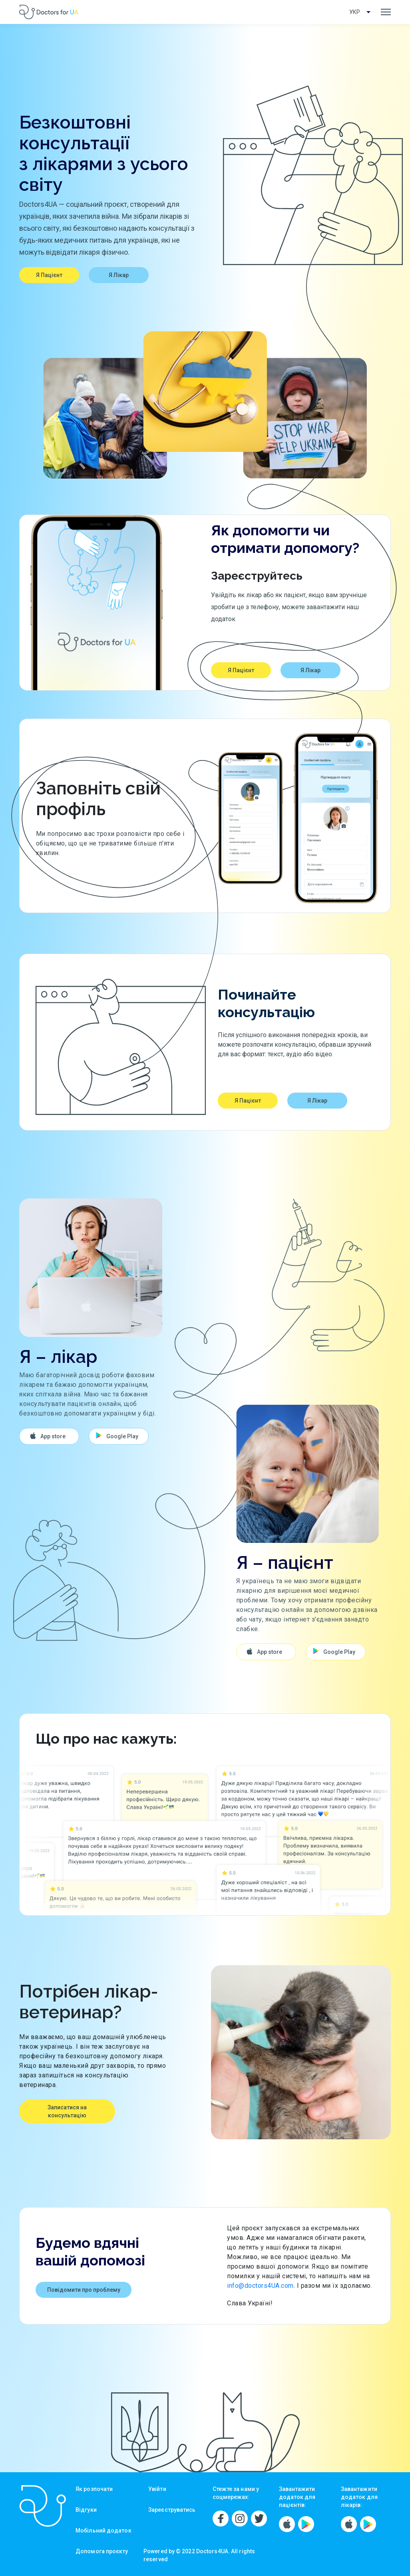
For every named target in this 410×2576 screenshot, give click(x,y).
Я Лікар (119, 275)
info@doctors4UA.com (260, 2285)
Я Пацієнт (49, 275)
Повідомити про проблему (83, 2290)
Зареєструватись (172, 2510)
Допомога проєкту (102, 2551)
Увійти (157, 2489)
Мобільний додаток (103, 2530)
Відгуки (86, 2510)
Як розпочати (94, 2489)
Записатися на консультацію (67, 2111)
